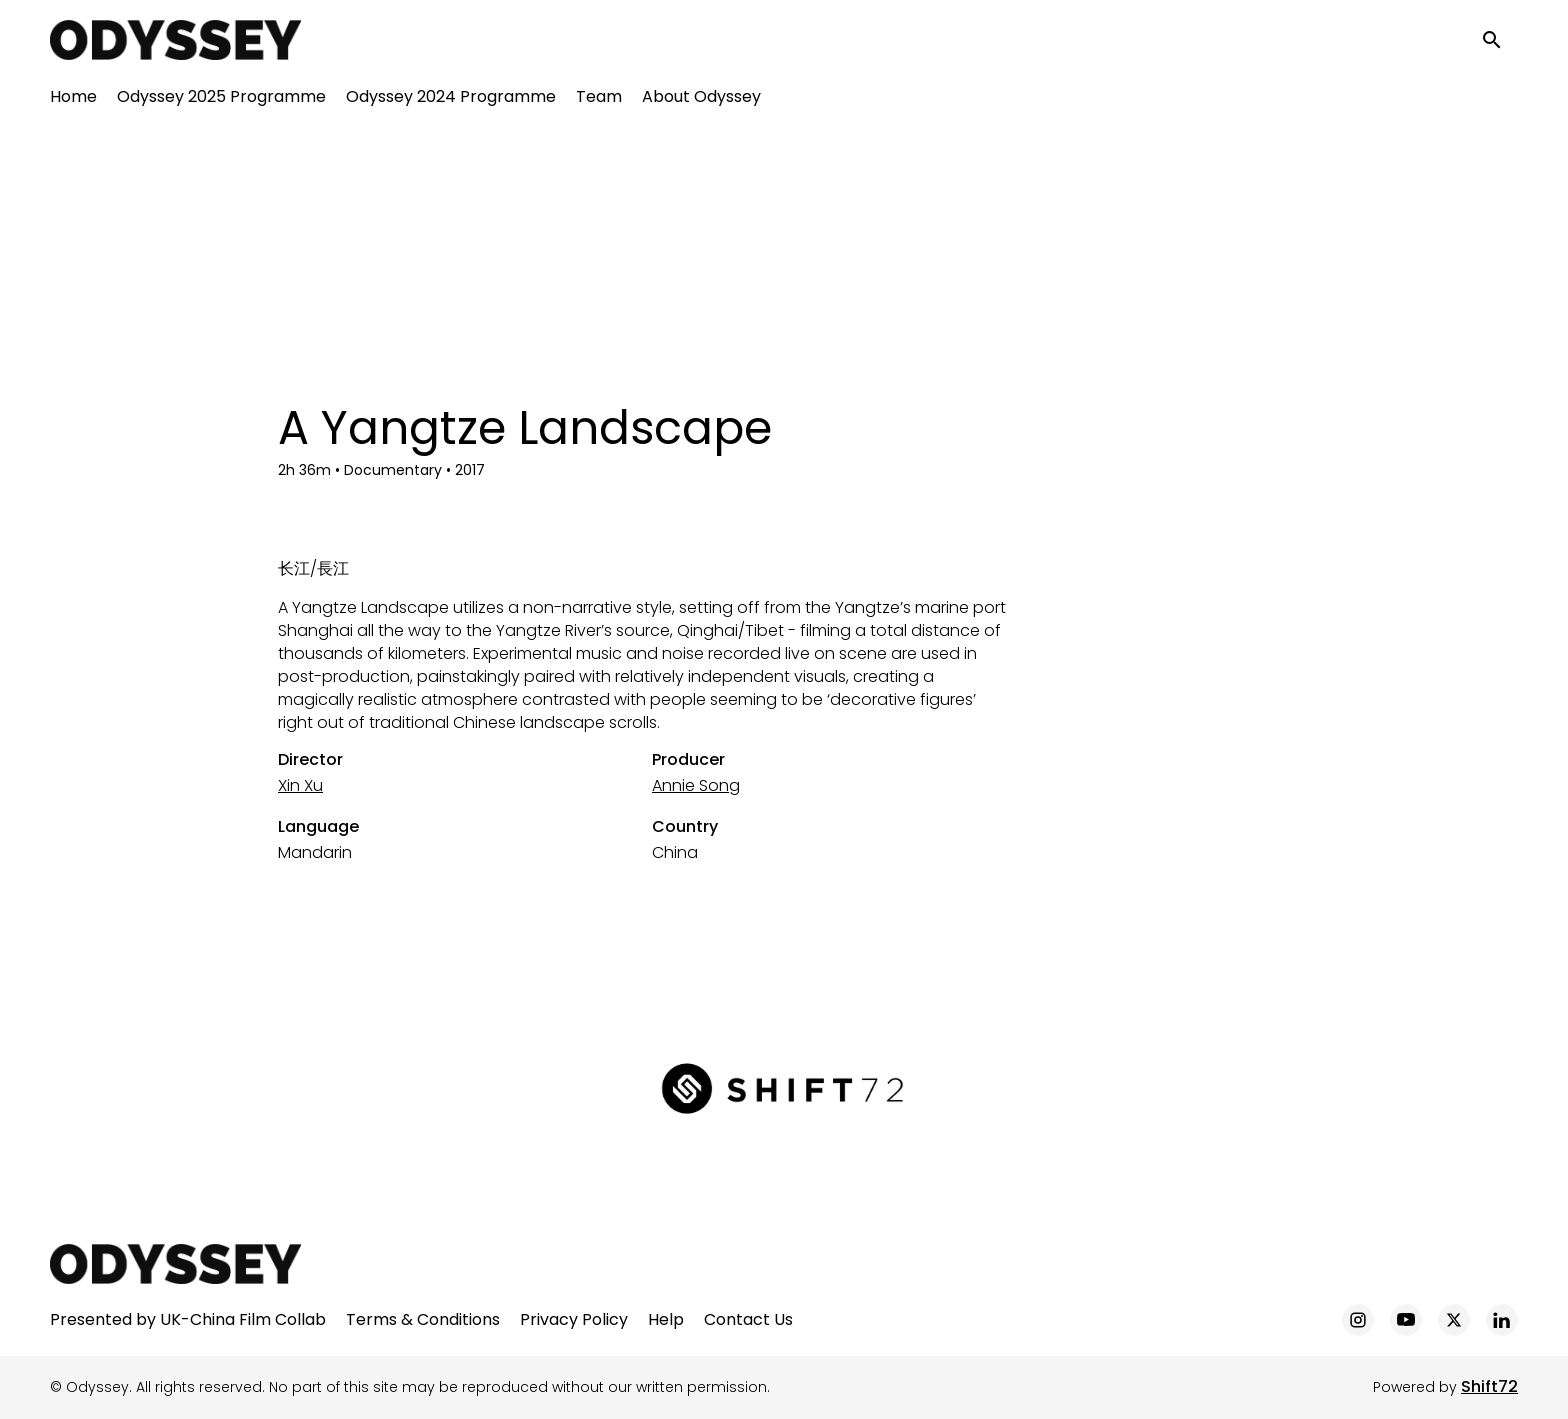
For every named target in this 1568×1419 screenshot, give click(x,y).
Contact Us (748, 1319)
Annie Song (696, 785)
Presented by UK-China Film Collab (188, 1319)
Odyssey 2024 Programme (451, 100)
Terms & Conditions (423, 1319)
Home (73, 100)
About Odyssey (701, 100)
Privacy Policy (574, 1319)
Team (599, 100)
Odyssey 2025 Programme (221, 100)
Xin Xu (300, 785)
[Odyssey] (175, 1264)
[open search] (1500, 41)
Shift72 (1489, 1386)
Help (666, 1319)
